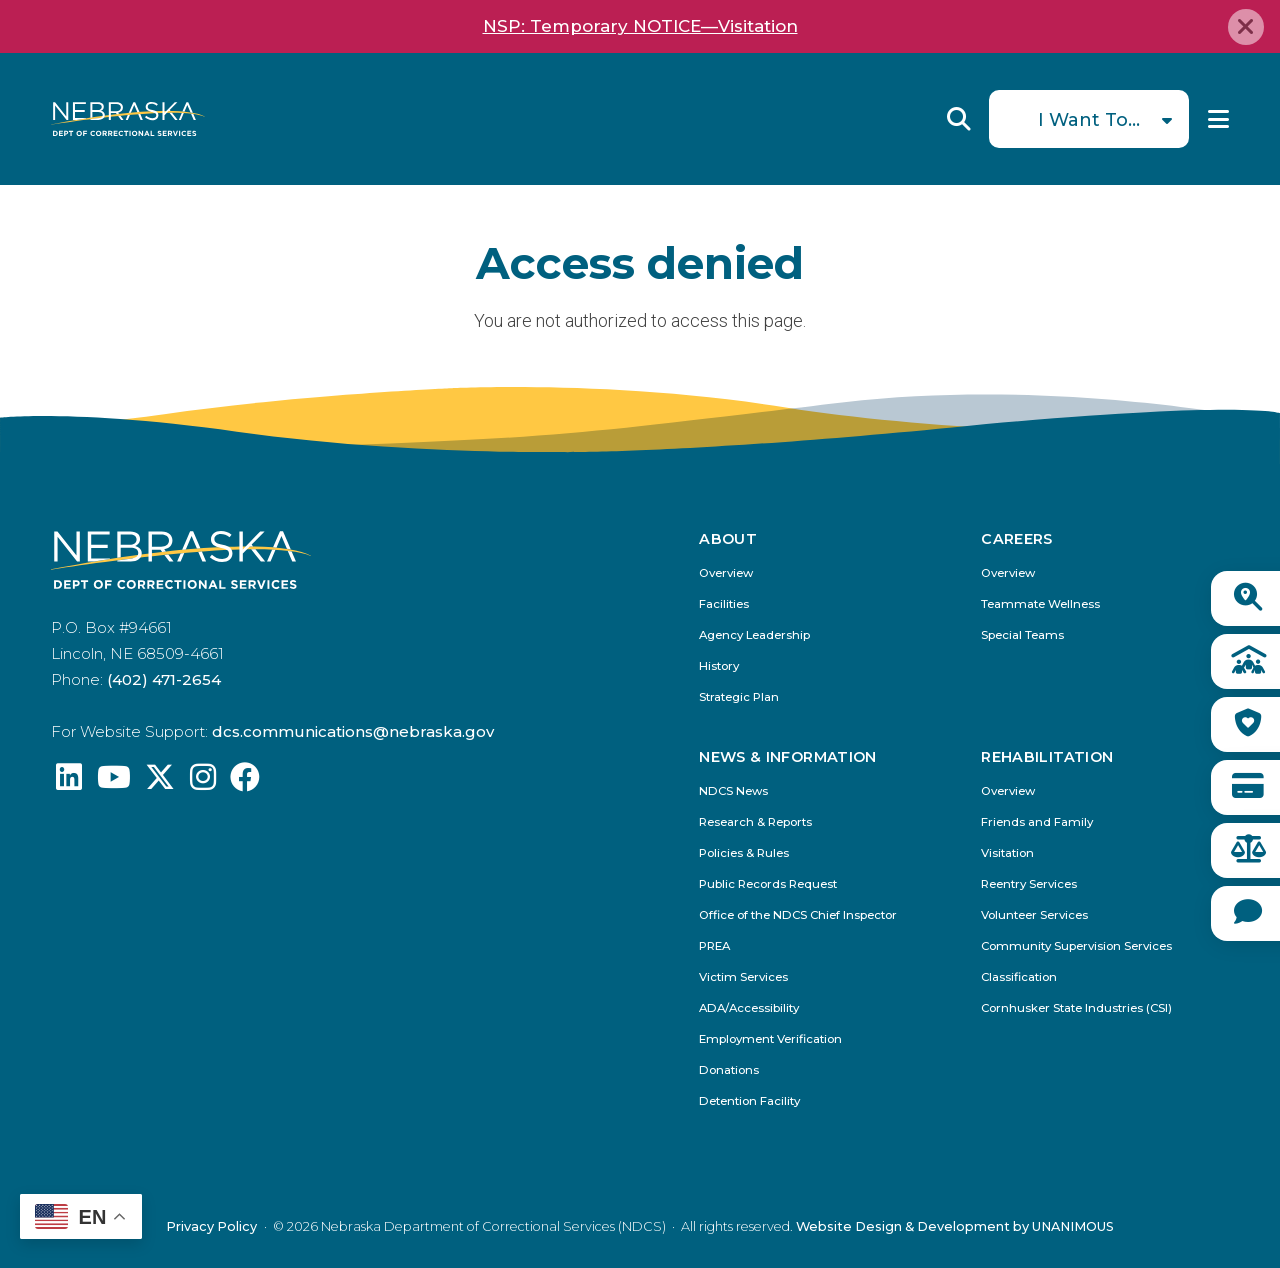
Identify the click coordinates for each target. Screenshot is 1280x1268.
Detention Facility (749, 1101)
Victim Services (743, 977)
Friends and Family (1037, 822)
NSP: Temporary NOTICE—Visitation (640, 26)
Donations (729, 1070)
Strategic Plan (739, 697)
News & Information (787, 757)
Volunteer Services (1034, 915)
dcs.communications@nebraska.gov (353, 731)
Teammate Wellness (1040, 604)
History (719, 666)
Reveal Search (959, 119)
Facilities (724, 604)
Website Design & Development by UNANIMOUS (955, 1226)
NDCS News (733, 791)
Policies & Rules (744, 853)
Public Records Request (768, 884)
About (728, 539)
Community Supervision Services (1076, 946)
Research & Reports (755, 822)
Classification (1019, 977)
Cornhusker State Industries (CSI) (1076, 1008)
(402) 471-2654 (164, 679)
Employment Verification (770, 1039)
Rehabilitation (1047, 757)
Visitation (1007, 853)
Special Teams (1022, 635)
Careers (1017, 539)
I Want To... (1089, 120)
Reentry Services (1029, 884)
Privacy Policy (211, 1226)
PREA (714, 946)
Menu (1218, 119)
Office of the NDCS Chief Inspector (798, 915)
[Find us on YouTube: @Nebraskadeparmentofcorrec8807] (114, 782)
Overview (726, 573)
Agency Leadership (754, 635)
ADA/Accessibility (749, 1008)
